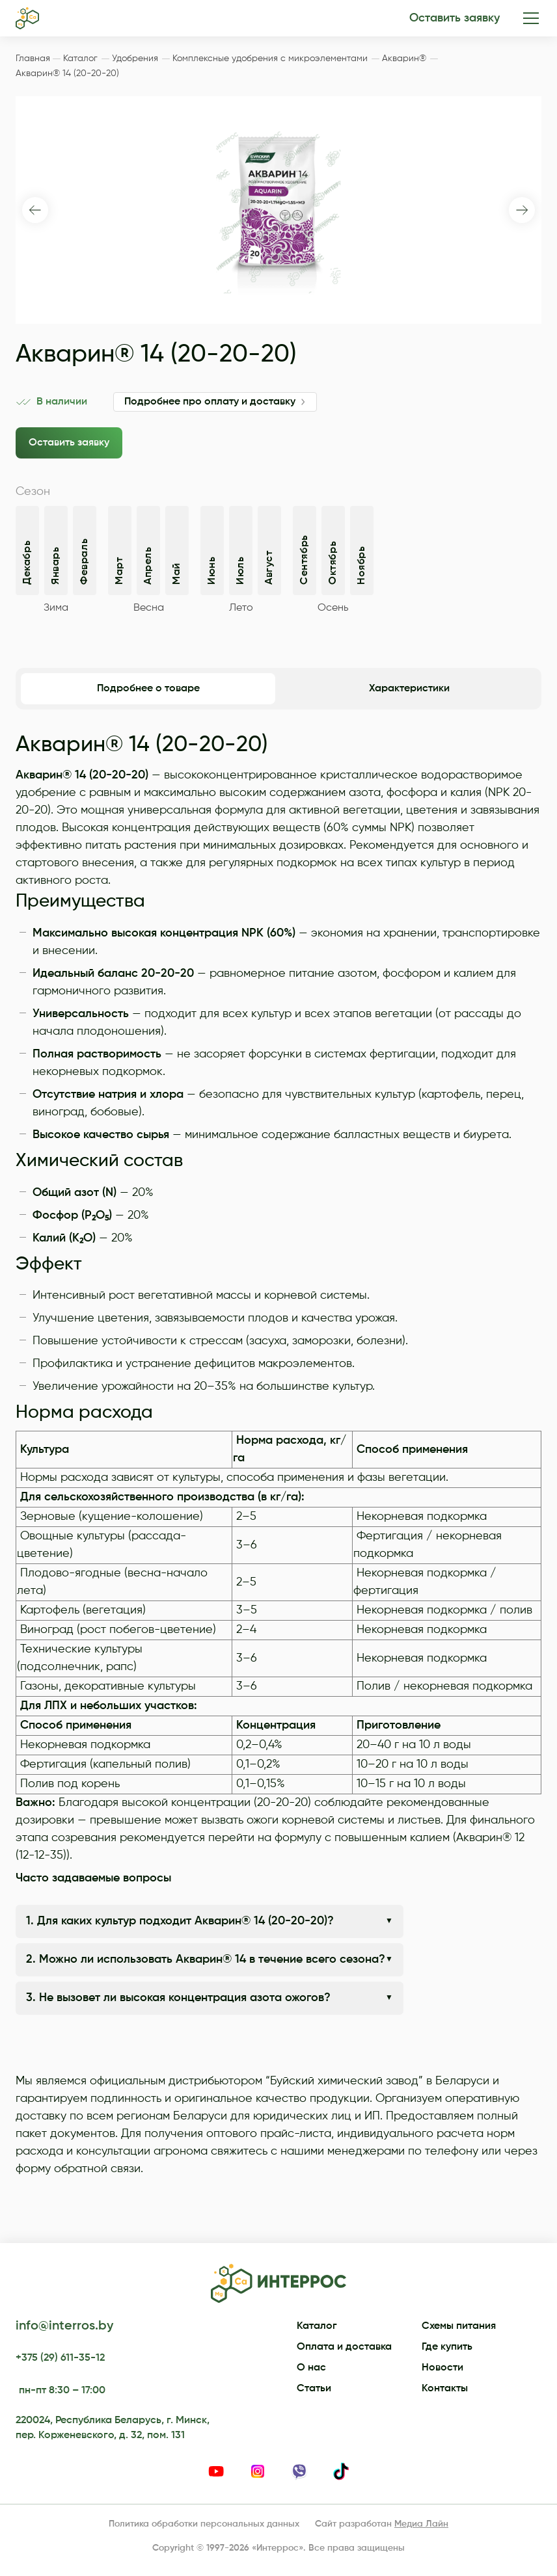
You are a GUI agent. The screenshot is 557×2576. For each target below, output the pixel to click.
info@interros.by (64, 2326)
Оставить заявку (454, 18)
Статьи (314, 2388)
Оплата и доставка (344, 2347)
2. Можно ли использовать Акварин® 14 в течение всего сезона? (205, 1959)
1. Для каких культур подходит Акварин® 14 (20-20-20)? (180, 1921)
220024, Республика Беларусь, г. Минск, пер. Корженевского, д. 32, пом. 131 (113, 2427)
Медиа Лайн (421, 2524)
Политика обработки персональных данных (204, 2524)
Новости (442, 2368)
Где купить (447, 2347)
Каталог (317, 2326)
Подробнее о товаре (148, 689)
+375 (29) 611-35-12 (60, 2358)
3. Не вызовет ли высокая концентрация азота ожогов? (178, 1998)
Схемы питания (459, 2326)
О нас (311, 2368)
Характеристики (409, 689)
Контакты (445, 2388)
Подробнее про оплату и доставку (209, 402)
